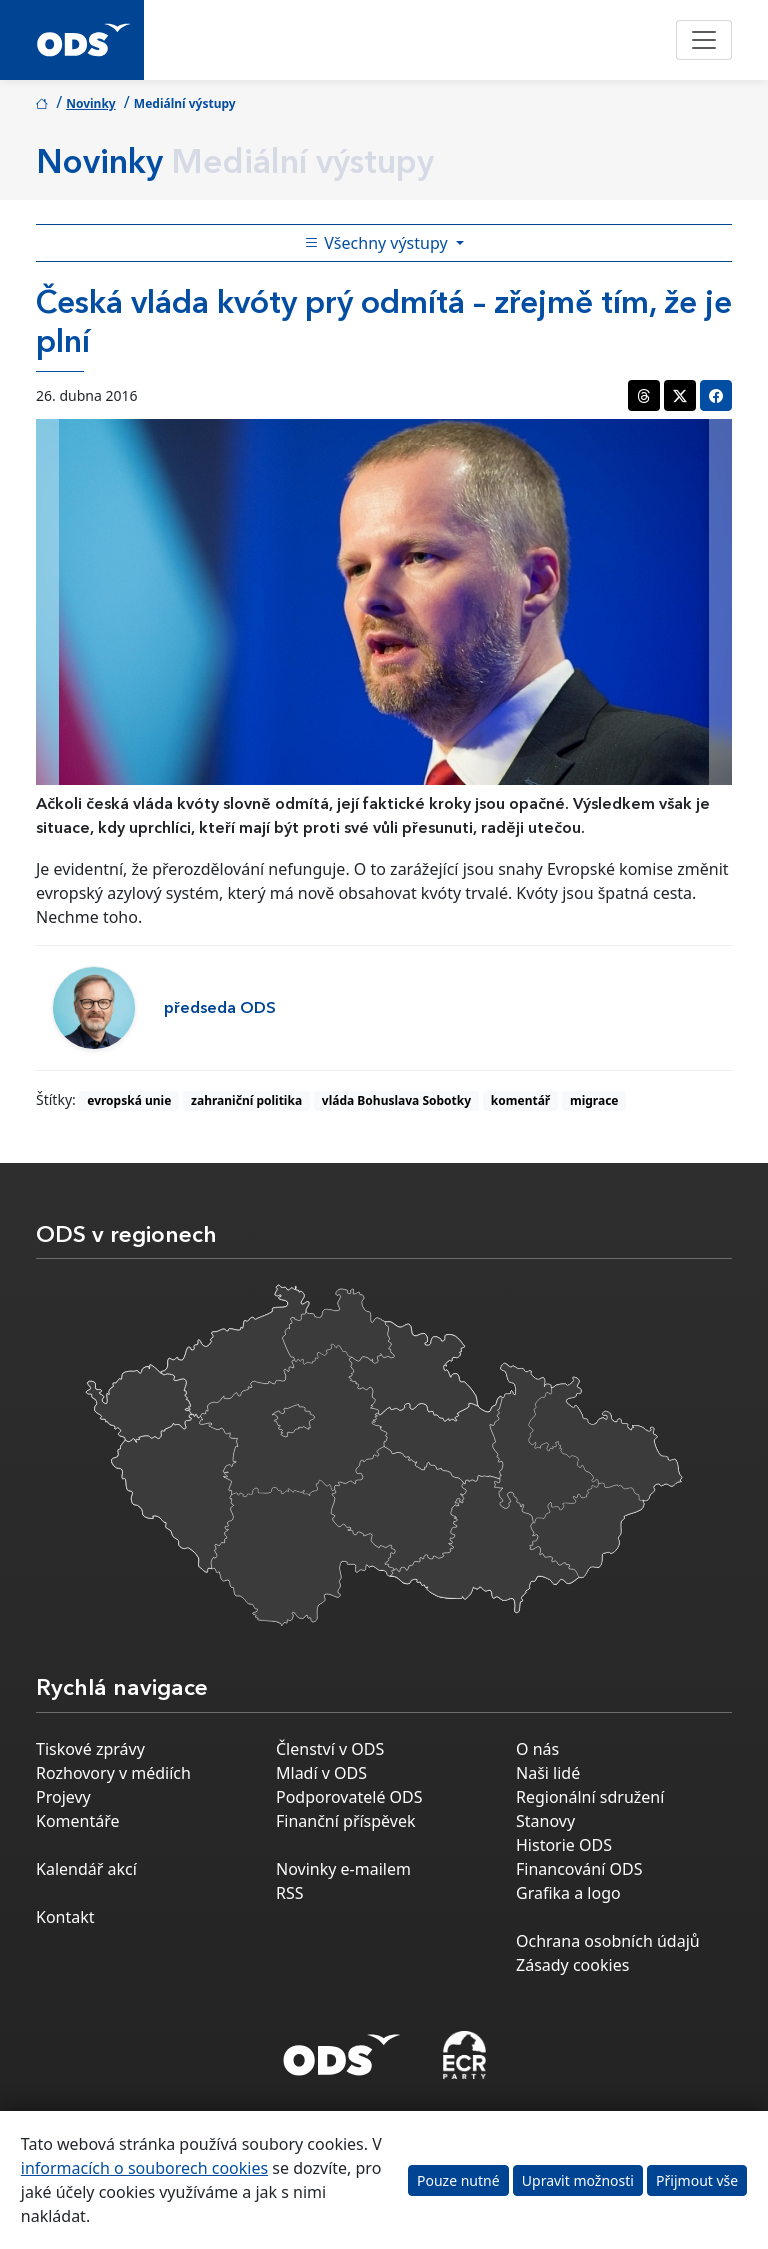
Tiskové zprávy (90, 1749)
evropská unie (129, 1100)
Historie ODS (564, 1845)
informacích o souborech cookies (144, 2168)
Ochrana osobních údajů (608, 1941)
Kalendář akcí (86, 1869)
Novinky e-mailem (343, 1869)
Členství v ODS (330, 1749)
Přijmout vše (697, 2180)
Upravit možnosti (578, 2180)
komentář (520, 1100)
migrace (594, 1100)
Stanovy (545, 1821)
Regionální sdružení (590, 1797)
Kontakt (65, 1917)
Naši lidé (548, 1773)
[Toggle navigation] (704, 40)
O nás (537, 1749)
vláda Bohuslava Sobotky (396, 1100)
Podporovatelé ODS (349, 1797)
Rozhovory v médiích (113, 1773)
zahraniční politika (246, 1100)
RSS (290, 1893)
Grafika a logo (568, 1893)
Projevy (63, 1797)
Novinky (91, 103)
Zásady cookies (572, 1965)
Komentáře (78, 1821)
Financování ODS (579, 1869)
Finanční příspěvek (346, 1821)
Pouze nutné (458, 2180)
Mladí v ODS (321, 1773)
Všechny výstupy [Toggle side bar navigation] (378, 243)
